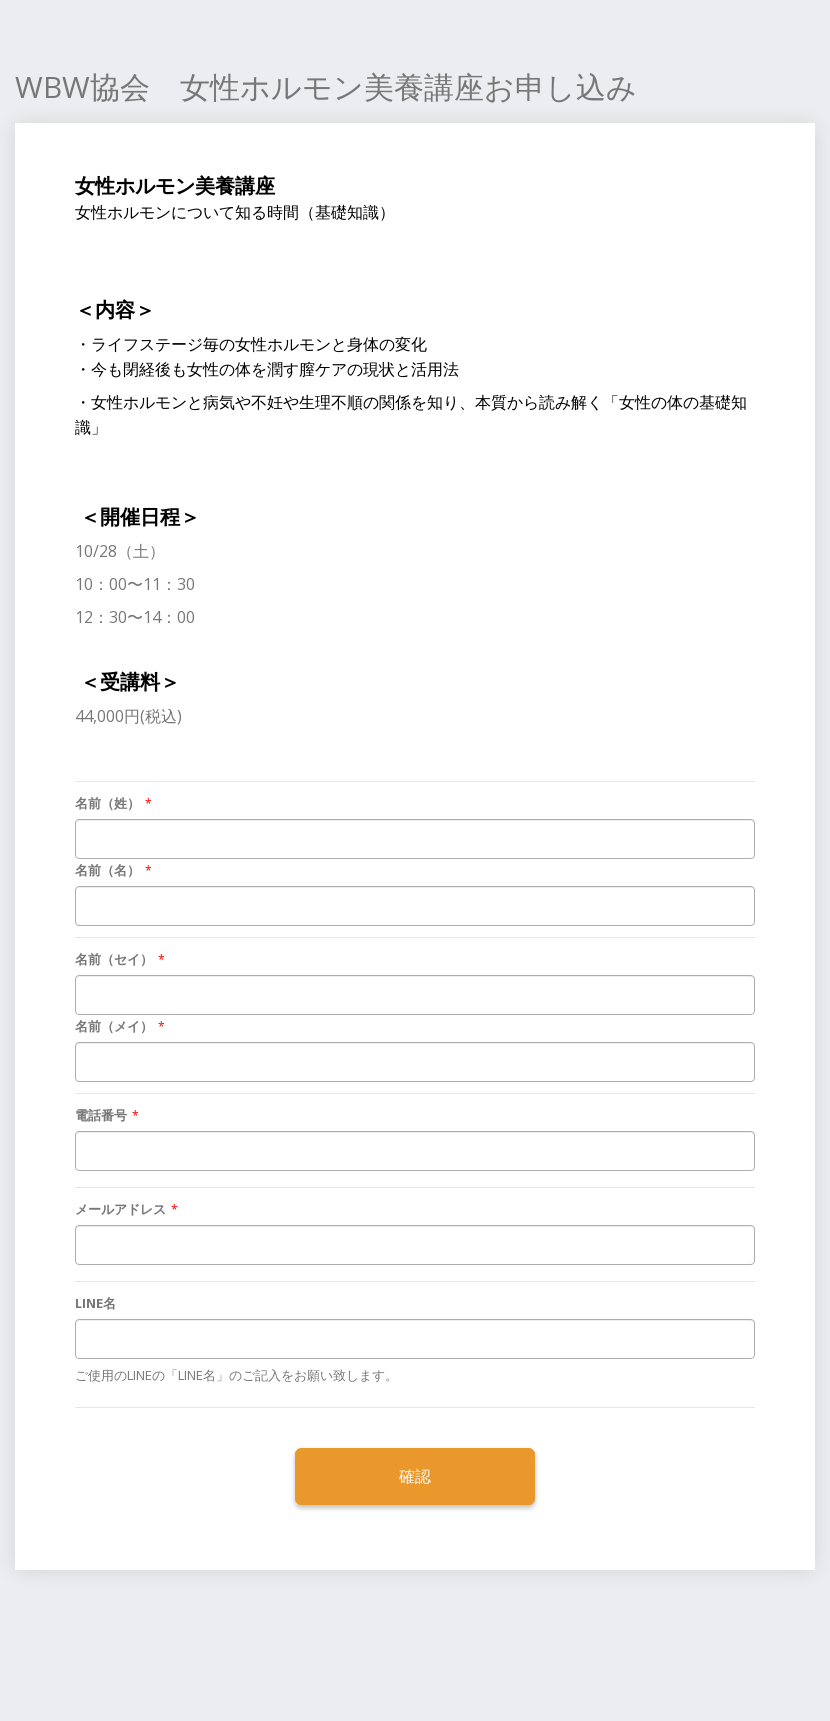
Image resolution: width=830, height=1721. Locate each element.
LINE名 (95, 1303)
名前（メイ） (114, 1026)
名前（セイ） (114, 959)
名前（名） (107, 870)
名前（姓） (107, 803)
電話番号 (101, 1115)
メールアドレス (120, 1209)
